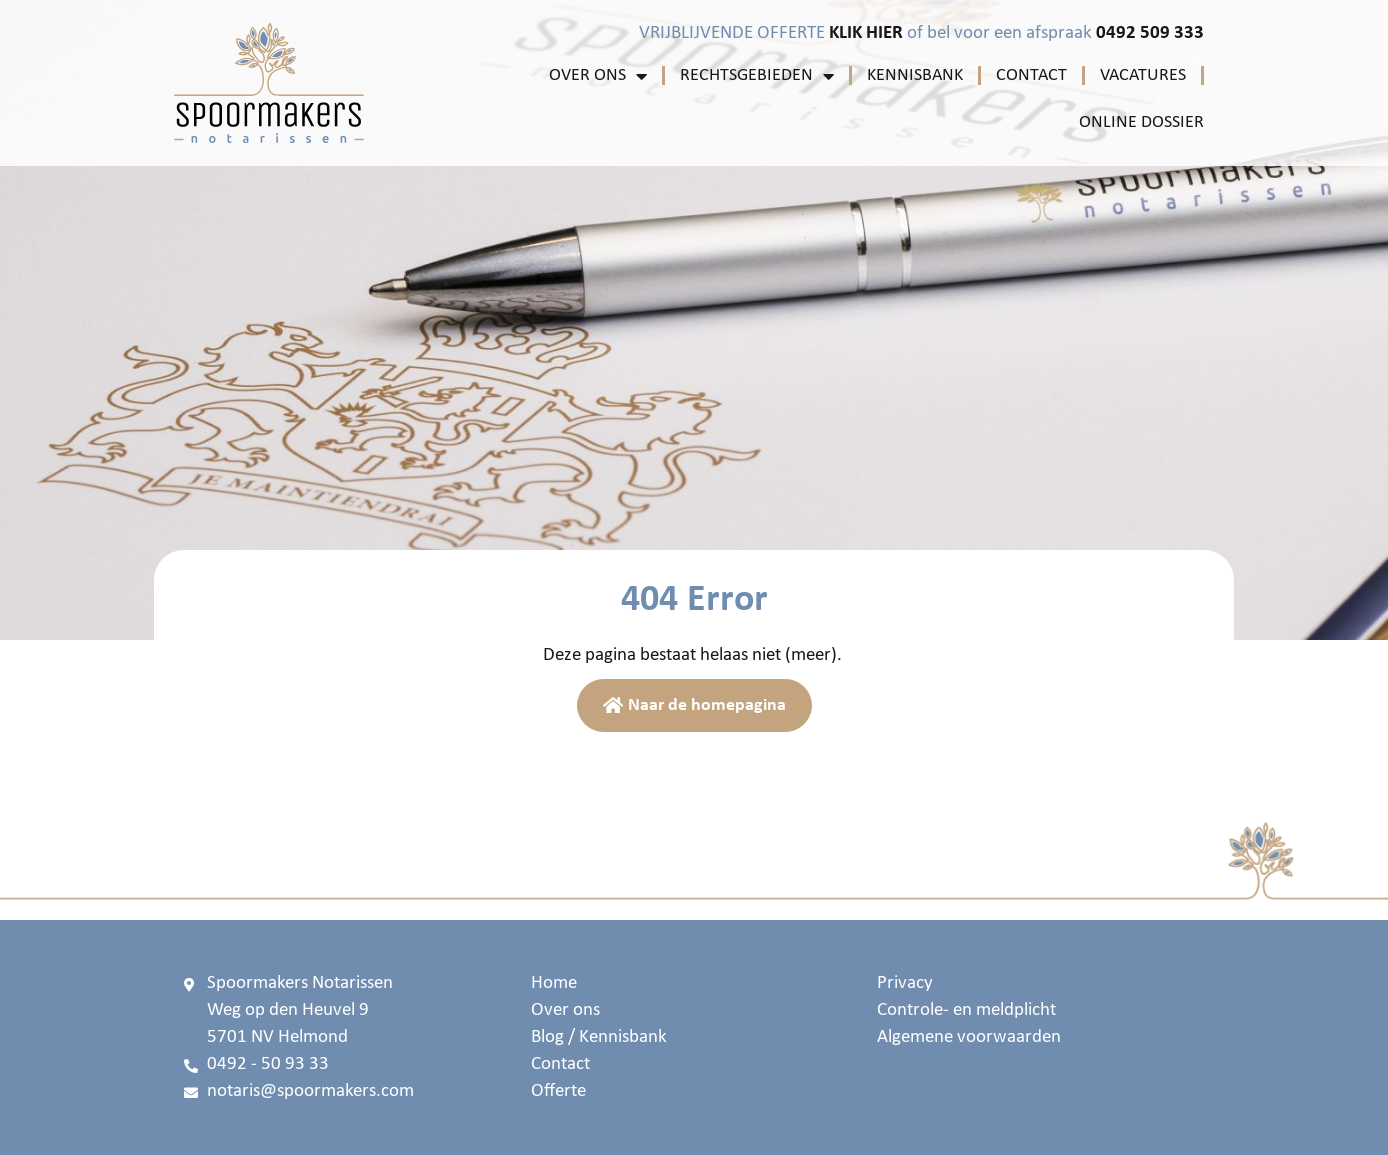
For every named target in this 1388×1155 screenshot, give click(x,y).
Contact (1031, 75)
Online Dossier (1141, 122)
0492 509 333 (1150, 33)
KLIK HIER (866, 33)
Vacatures (1143, 75)
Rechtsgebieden (757, 76)
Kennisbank (915, 75)
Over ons (598, 76)
